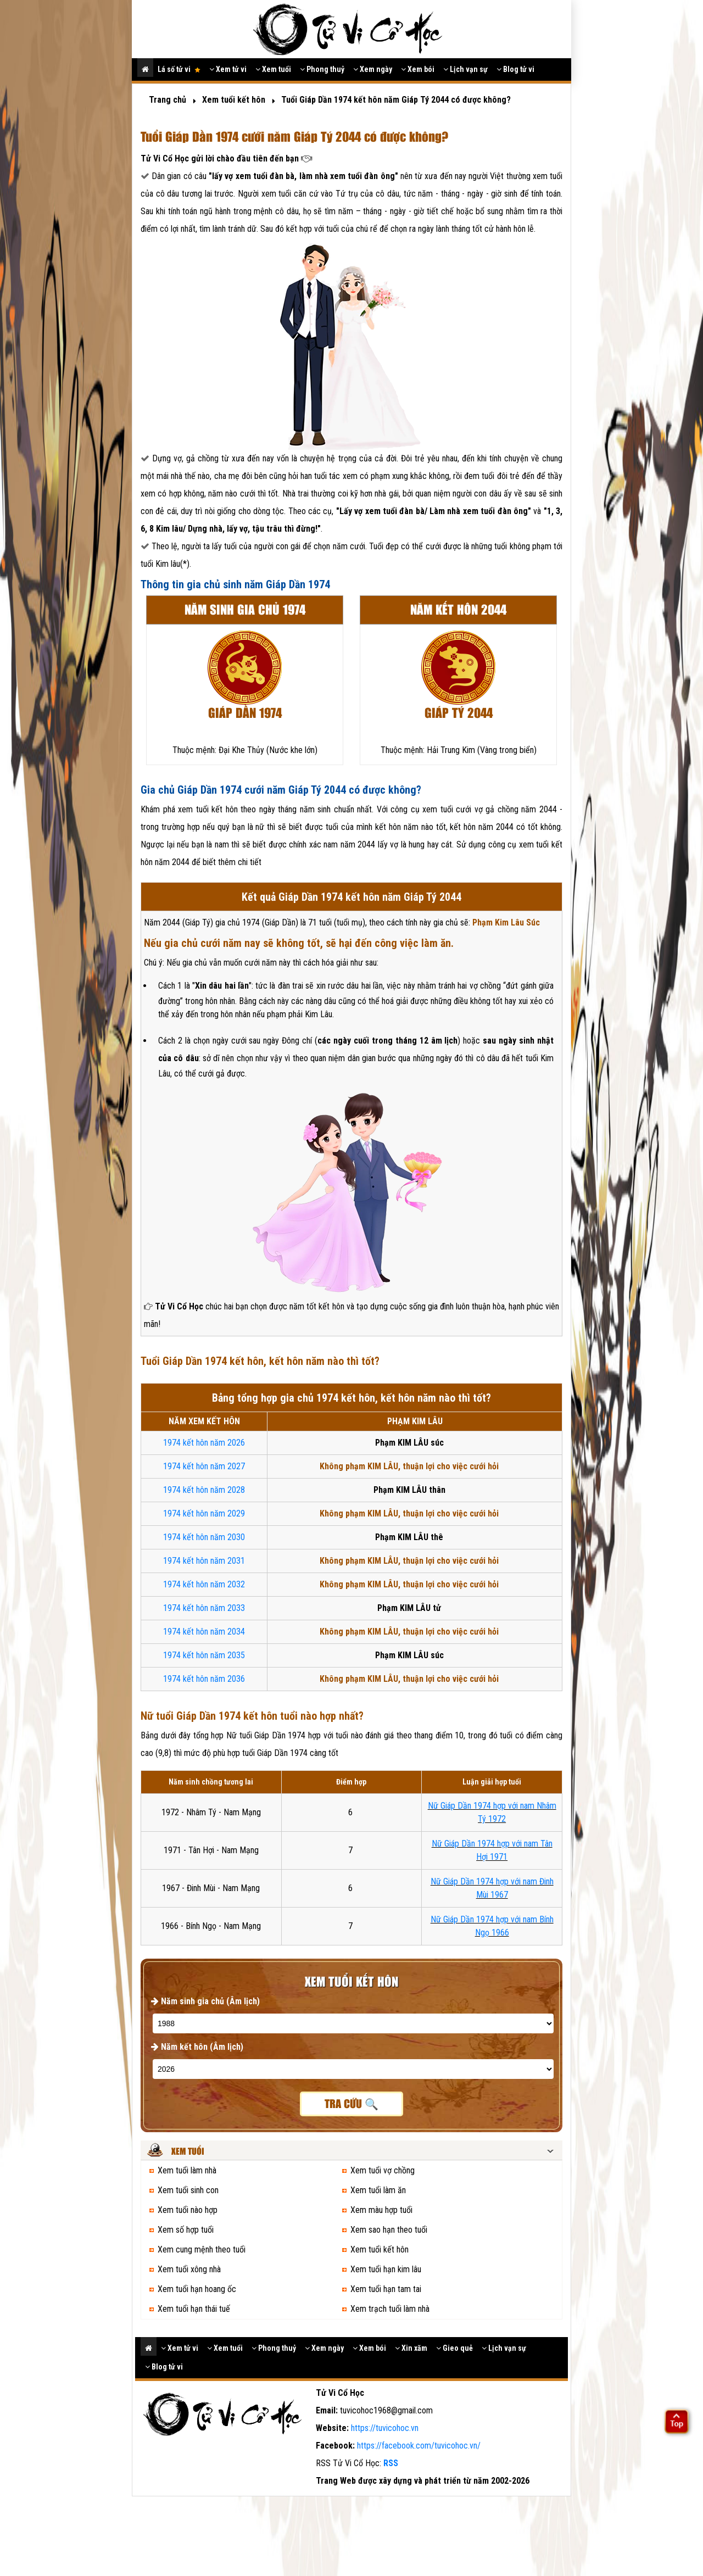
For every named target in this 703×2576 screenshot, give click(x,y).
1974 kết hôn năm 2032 (204, 1584)
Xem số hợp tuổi (186, 2229)
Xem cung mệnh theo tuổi (202, 2249)
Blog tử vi (515, 69)
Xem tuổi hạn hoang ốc (197, 2289)
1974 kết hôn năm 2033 (204, 1608)
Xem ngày (372, 69)
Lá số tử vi (179, 69)
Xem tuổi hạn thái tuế (194, 2309)
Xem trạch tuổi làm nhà (389, 2309)
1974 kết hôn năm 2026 (204, 1442)
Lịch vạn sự (465, 69)
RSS (390, 2463)
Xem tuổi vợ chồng (382, 2170)
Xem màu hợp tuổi (381, 2210)
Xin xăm (411, 2348)
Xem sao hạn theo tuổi (388, 2229)
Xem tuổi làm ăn (378, 2190)
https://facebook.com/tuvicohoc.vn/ (419, 2445)
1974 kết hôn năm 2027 (204, 1466)
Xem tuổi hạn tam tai (385, 2289)
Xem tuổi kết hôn (379, 2249)
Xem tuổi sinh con (188, 2190)
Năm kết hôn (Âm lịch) (197, 2047)
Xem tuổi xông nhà (189, 2269)
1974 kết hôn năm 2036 (204, 1679)
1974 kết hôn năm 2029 (204, 1513)
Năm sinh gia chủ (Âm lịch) (205, 2001)
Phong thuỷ (322, 69)
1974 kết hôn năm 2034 (204, 1631)
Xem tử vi (228, 69)
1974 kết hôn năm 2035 (204, 1655)
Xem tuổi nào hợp (187, 2210)
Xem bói (417, 69)
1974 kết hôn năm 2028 (204, 1490)
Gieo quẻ (454, 2348)
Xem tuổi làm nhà (187, 2170)
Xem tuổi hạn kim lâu (385, 2269)
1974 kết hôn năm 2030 (204, 1537)
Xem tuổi (273, 69)
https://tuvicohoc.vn (385, 2428)
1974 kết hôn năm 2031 (204, 1560)
